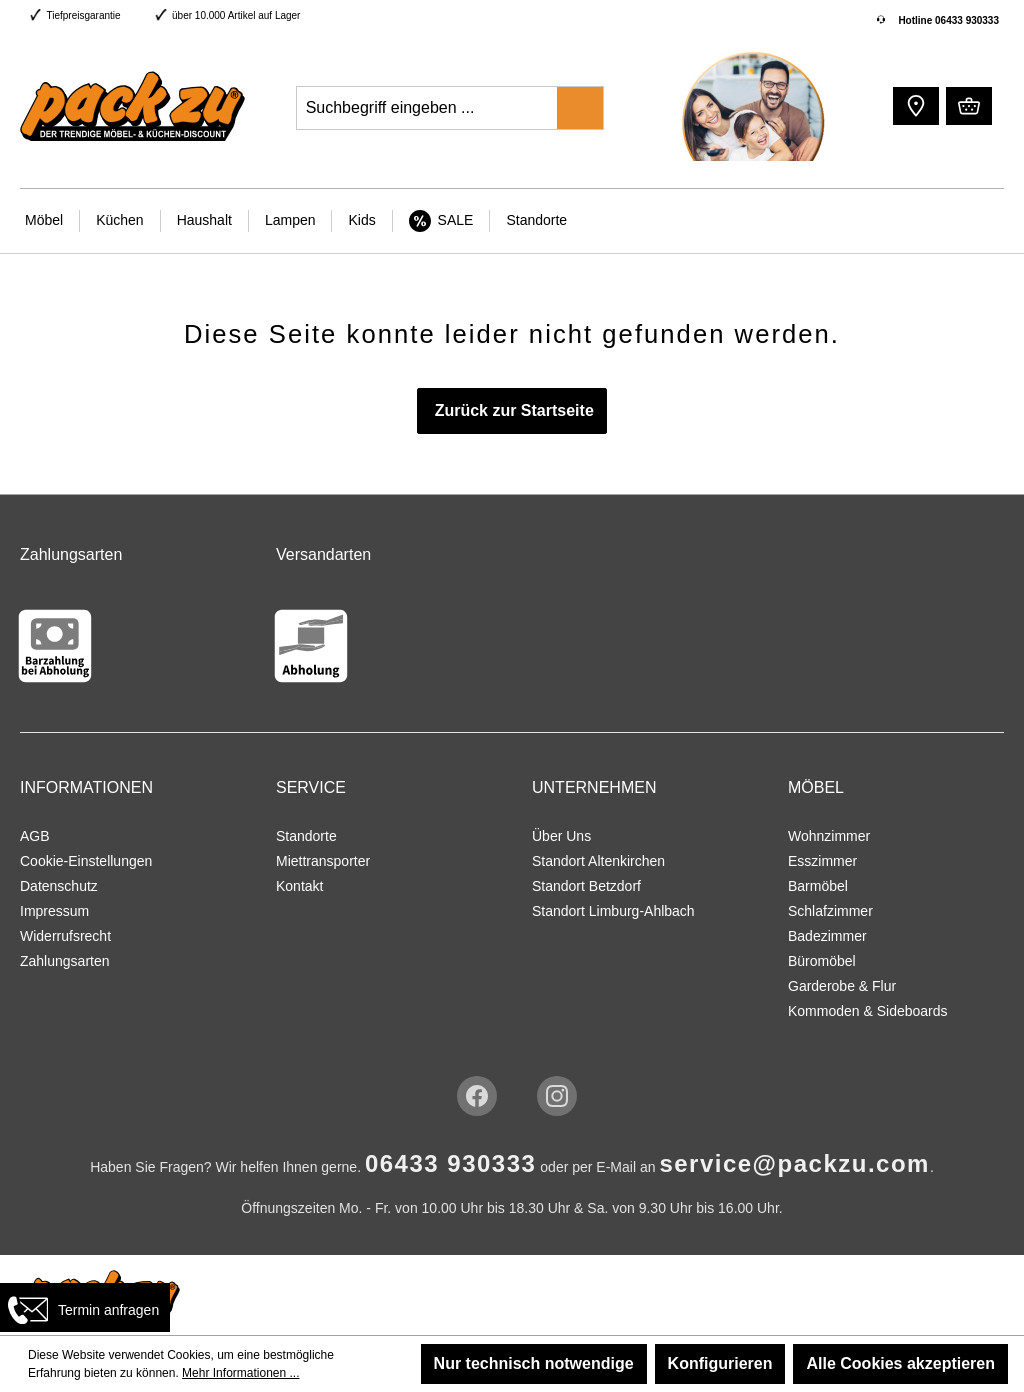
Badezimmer (827, 936)
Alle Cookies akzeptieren (900, 1363)
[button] (913, 105)
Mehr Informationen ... (240, 1373)
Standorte (306, 836)
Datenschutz (59, 886)
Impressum (54, 911)
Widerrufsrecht (65, 936)
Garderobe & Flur (842, 986)
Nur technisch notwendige (534, 1363)
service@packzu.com (794, 1163)
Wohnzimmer (829, 836)
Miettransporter (323, 861)
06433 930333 (451, 1163)
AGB (35, 836)
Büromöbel (822, 961)
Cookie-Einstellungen (86, 861)
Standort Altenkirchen (598, 861)
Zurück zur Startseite (512, 410)
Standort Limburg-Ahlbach (613, 911)
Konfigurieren (720, 1363)
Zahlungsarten (65, 961)
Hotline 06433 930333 (948, 20)
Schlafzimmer (830, 911)
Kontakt (299, 886)
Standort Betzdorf (586, 886)
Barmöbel (818, 886)
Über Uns (561, 836)
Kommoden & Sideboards (868, 1011)
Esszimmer (822, 861)
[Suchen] (580, 108)
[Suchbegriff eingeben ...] (427, 108)
